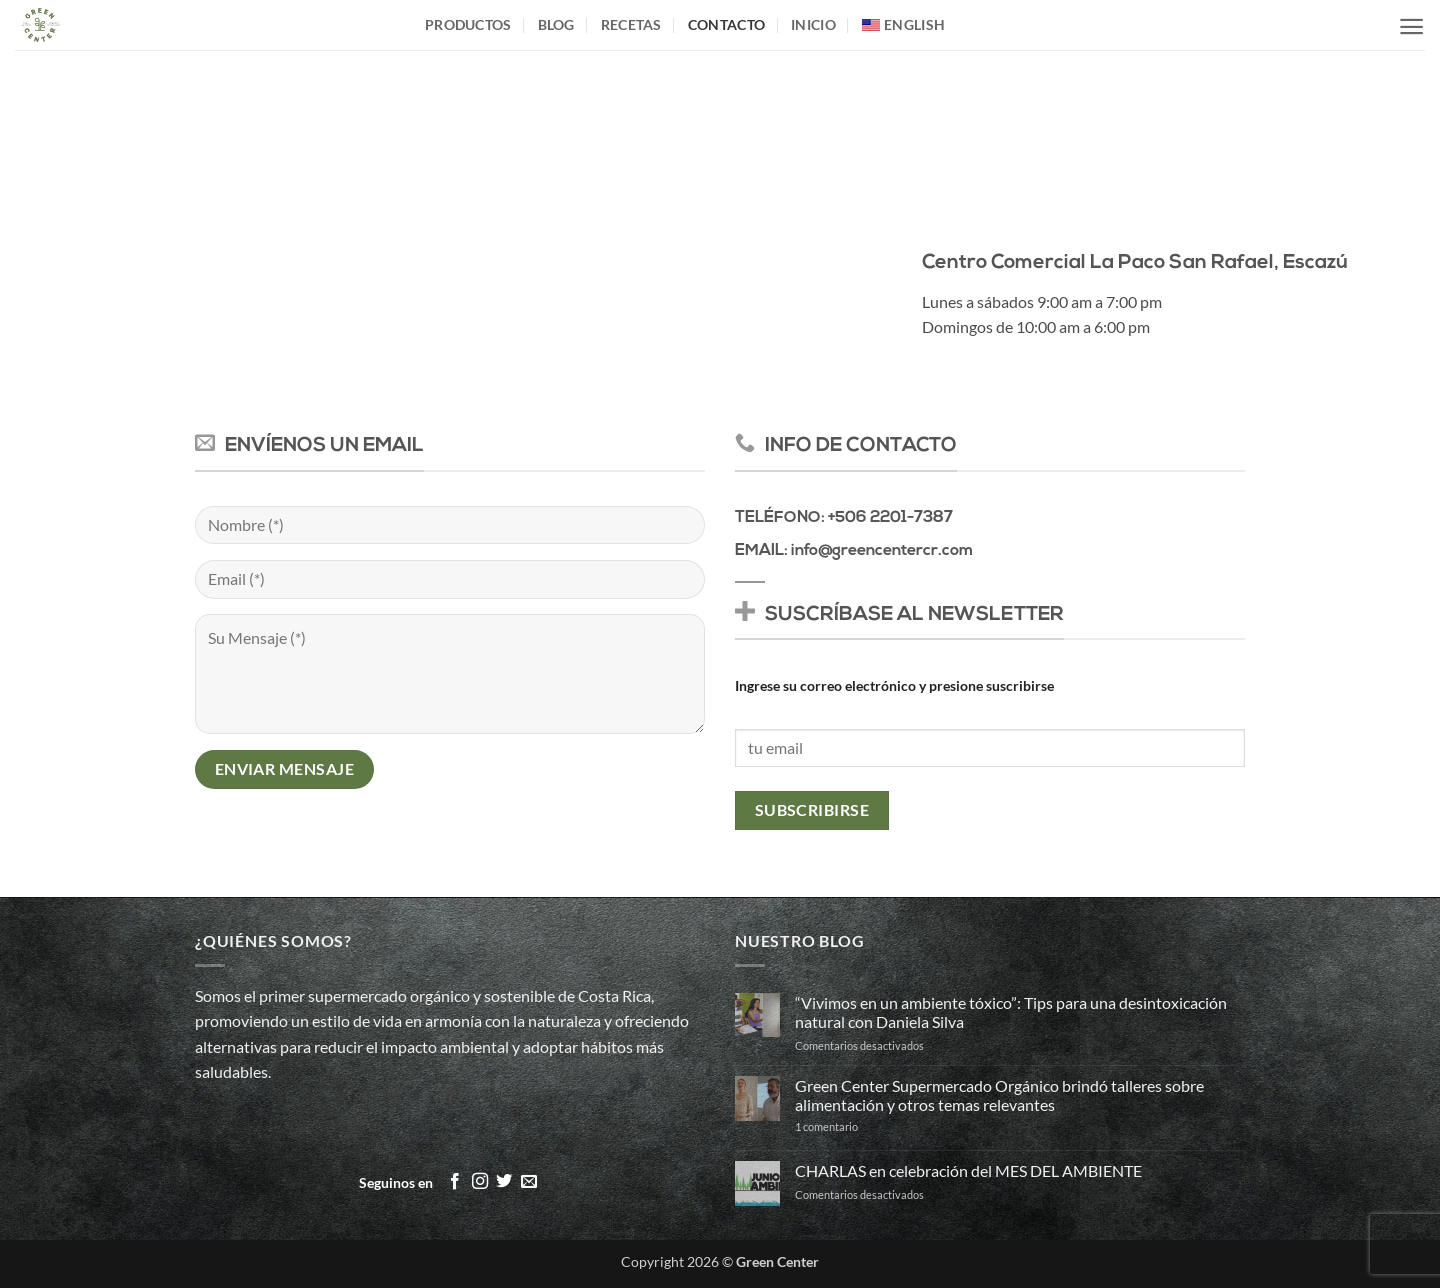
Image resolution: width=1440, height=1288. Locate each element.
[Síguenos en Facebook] (455, 1182)
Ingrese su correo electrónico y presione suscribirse (894, 685)
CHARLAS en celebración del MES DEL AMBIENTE (968, 1170)
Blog (556, 24)
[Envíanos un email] (529, 1182)
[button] (1411, 26)
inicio (813, 24)
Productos (468, 24)
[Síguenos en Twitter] (504, 1182)
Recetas (631, 24)
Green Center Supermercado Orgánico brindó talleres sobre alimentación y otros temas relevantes (999, 1095)
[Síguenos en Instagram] (480, 1182)
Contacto (726, 24)
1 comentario (861, 1126)
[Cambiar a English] (903, 25)
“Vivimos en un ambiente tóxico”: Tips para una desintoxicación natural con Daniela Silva (1011, 1012)
